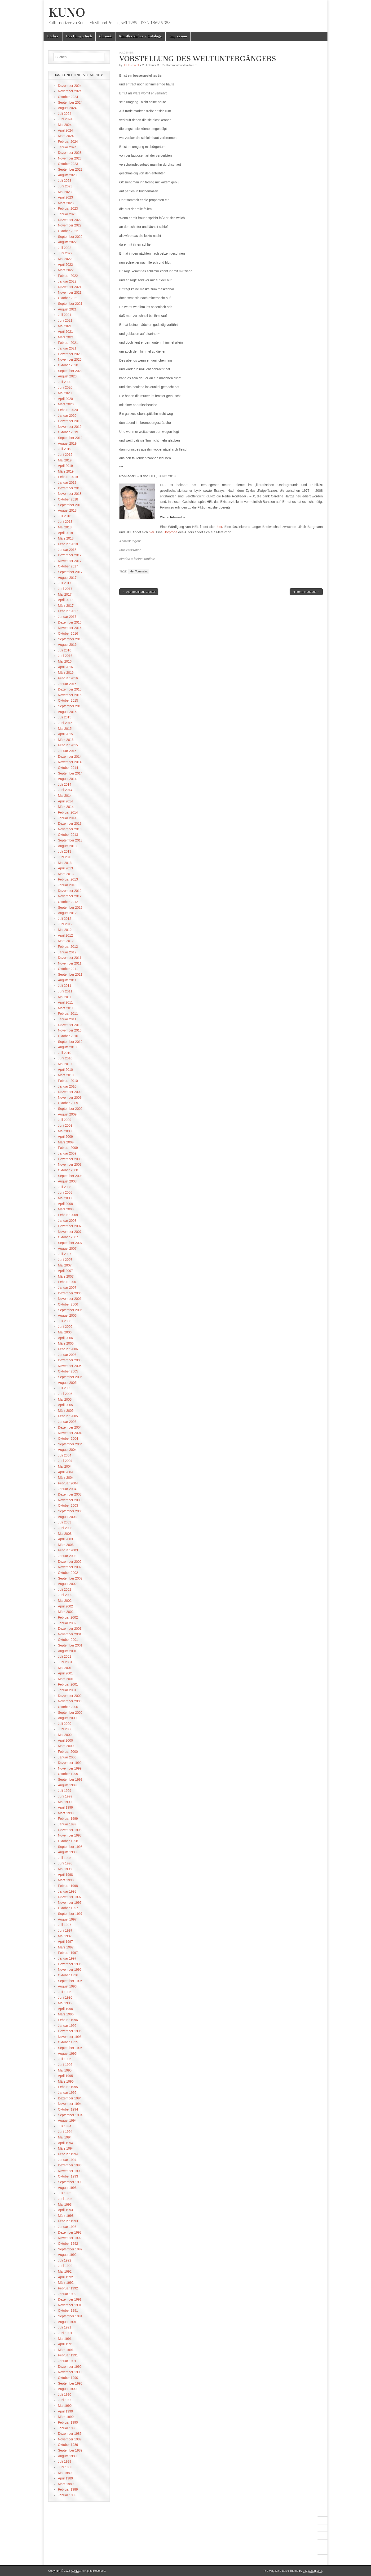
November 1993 (70, 2171)
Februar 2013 (68, 879)
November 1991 (70, 2305)
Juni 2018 (65, 521)
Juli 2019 (64, 449)
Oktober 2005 (68, 1371)
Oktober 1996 (68, 1975)
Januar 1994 (67, 2160)
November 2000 (70, 1701)
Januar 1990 (67, 2428)
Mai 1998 (65, 1869)
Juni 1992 (65, 2266)
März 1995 (66, 2081)
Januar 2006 (67, 1355)
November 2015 (70, 695)
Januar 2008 (67, 1220)
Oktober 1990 (68, 2378)
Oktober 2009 (68, 1103)
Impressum (178, 36)
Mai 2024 (65, 125)
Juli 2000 (64, 1724)
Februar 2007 (68, 1282)
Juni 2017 (65, 589)
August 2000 (67, 1718)
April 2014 (65, 801)
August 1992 (67, 2255)
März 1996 (66, 2014)
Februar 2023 (68, 208)
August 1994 (67, 2120)
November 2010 (70, 1030)
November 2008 (70, 1164)
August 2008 (67, 1181)
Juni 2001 (65, 1662)
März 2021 (66, 337)
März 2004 (66, 1477)
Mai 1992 (65, 2271)
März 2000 (66, 1746)
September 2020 (70, 371)
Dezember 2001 (70, 1628)
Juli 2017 (64, 583)
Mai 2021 (65, 326)
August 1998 (67, 1852)
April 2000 (65, 1740)
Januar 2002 (67, 1623)
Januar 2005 (67, 1422)
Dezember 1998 (70, 1830)
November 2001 (70, 1634)
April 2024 (65, 130)
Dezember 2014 (70, 756)
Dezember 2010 (70, 1025)
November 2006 (70, 1299)
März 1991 (66, 2350)
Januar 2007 (67, 1287)
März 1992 (66, 2282)
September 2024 (70, 102)
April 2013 (65, 868)
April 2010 (65, 1069)
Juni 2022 (65, 253)
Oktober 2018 (68, 499)
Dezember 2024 (70, 86)
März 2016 (66, 672)
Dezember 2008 (70, 1159)
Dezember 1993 (70, 2165)
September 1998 (70, 1847)
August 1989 (67, 2456)
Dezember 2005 (70, 1360)
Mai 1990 (65, 2406)
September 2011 (70, 974)
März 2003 (66, 1545)
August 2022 (67, 242)
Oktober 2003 (68, 1505)
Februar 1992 (68, 2288)
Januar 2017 (67, 617)
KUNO (66, 12)
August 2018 (67, 510)
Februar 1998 (68, 1886)
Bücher (53, 36)
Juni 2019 (65, 454)
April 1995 (65, 2076)
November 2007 (70, 1232)
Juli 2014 (64, 784)
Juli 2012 (64, 919)
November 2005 (70, 1366)
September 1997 (70, 1914)
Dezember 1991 (70, 2299)
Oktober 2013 (68, 835)
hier (219, 527)
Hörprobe (170, 532)
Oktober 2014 (68, 768)
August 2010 (67, 1047)
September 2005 (70, 1377)
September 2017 (70, 572)
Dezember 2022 (70, 220)
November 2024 (70, 91)
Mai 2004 (65, 1466)
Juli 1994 (64, 2126)
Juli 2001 (64, 1656)
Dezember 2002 (70, 1561)
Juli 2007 (64, 1254)
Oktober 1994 (68, 2109)
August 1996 (67, 1986)
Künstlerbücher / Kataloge (140, 36)
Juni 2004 (65, 1461)
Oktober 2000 (68, 1707)
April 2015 (65, 734)
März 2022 (66, 270)
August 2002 (67, 1584)
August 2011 (67, 980)
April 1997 (65, 1941)
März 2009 (66, 1142)
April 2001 (65, 1673)
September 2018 (70, 505)
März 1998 (66, 1880)
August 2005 (67, 1383)
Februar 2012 (68, 946)
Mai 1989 (65, 2473)
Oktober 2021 (68, 298)
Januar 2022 (67, 281)
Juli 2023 (64, 180)
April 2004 (65, 1472)
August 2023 (67, 175)
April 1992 (65, 2277)
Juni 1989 (65, 2467)
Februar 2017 (68, 611)
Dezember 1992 (70, 2232)
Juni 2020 (65, 387)
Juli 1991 (64, 2327)
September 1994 (70, 2115)
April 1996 (65, 2009)
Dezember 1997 (70, 1897)
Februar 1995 (68, 2087)
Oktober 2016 (68, 633)
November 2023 (70, 158)
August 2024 (67, 108)
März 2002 (66, 1612)
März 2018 (66, 538)
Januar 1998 (67, 1891)
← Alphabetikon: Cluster (138, 591)
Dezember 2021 (70, 287)
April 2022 (65, 264)
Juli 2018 (64, 516)
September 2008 (70, 1176)
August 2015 (67, 712)
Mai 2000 (65, 1735)
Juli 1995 (64, 2059)
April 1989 (65, 2478)
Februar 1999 (68, 1818)
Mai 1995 (65, 2070)
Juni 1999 (65, 1796)
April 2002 (65, 1606)
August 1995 (67, 2053)
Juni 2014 (65, 790)
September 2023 (70, 169)
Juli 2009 (64, 1120)
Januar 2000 (67, 1757)
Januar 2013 (67, 885)
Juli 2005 (64, 1388)
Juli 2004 (64, 1455)
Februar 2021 (68, 343)
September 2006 (70, 1310)
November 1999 (70, 1768)
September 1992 (70, 2249)
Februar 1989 (68, 2489)
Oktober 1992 (68, 2243)
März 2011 (66, 1008)
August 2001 (67, 1651)
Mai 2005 (65, 1399)
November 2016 (70, 628)
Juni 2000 (65, 1729)
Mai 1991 (65, 2339)
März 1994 (66, 2148)
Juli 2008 (64, 1187)
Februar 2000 (68, 1751)
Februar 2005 (68, 1416)
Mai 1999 (65, 1802)
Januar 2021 (67, 348)
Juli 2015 (64, 717)
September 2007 (70, 1243)
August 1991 (67, 2322)
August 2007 (67, 1248)
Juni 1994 (65, 2131)
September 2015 (70, 706)
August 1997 (67, 1919)
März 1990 (66, 2417)
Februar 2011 (68, 1013)
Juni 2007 (65, 1259)
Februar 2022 (68, 276)
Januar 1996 (67, 2025)
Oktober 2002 (68, 1573)
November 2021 (70, 292)
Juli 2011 (64, 985)
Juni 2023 (65, 186)
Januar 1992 (67, 2294)
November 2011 (70, 963)
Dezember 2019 (70, 421)
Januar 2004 (67, 1489)
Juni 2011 (65, 991)
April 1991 (65, 2344)
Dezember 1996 (70, 1964)
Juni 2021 (65, 320)
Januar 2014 (67, 818)
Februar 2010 (68, 1081)
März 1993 (66, 2215)
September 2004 (70, 1444)
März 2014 (66, 807)
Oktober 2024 (68, 97)
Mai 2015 (65, 728)
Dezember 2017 (70, 555)
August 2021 (67, 309)
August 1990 (67, 2389)
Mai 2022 (65, 259)
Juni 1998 (65, 1863)
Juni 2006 (65, 1326)
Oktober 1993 (68, 2176)
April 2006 (65, 1338)
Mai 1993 (65, 2204)
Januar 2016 (67, 684)
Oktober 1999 (68, 1774)
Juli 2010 (64, 1053)
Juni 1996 (65, 1997)
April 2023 (65, 197)
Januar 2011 (67, 1019)
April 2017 (65, 600)
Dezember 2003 (70, 1494)
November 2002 (70, 1567)
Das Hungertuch (79, 36)
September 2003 (70, 1511)
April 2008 (65, 1204)
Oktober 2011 (68, 969)
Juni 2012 (65, 924)
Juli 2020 (64, 382)
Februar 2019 (68, 477)
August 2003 (67, 1517)
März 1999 (66, 1813)
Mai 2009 (65, 1131)
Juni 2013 (65, 857)
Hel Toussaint (131, 65)
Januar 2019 (67, 482)
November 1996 (70, 1969)
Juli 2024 (64, 113)
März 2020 (66, 404)
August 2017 (67, 578)
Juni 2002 (65, 1595)
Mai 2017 (65, 594)
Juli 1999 (64, 1791)
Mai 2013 (65, 863)
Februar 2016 (68, 678)
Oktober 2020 (68, 365)
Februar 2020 (68, 410)
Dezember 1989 (70, 2433)
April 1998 (65, 1875)
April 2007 (65, 1271)
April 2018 (65, 533)
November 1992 (70, 2238)
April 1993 (65, 2210)
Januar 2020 (67, 415)
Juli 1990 (64, 2394)
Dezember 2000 (70, 1696)
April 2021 (65, 331)
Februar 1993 (68, 2221)
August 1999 (67, 1785)
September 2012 (70, 907)
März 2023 (66, 203)
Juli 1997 (64, 1925)
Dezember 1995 (70, 2031)
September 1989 (70, 2450)
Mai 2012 (65, 930)
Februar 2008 (68, 1215)
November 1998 (70, 1835)
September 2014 (70, 773)
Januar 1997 (67, 1958)
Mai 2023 (65, 192)
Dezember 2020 (70, 354)
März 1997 (66, 1947)
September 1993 (70, 2182)
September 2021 (70, 303)
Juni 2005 (65, 1394)
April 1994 (65, 2143)
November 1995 (70, 2037)
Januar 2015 (67, 751)
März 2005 (66, 1410)
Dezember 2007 (70, 1226)
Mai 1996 (65, 2003)
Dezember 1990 (70, 2366)
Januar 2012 (67, 952)
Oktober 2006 (68, 1304)
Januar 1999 (67, 1824)
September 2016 (70, 639)
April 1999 (65, 1807)
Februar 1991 (68, 2355)
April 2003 (65, 1539)
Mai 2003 (65, 1534)
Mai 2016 (65, 661)
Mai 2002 (65, 1600)
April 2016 (65, 667)
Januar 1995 (67, 2092)
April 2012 (65, 935)
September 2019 (70, 438)
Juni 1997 (65, 1930)
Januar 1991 (67, 2361)
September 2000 (70, 1712)
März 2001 (66, 1679)
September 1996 (70, 1981)
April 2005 (65, 1405)
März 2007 (66, 1276)
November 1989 (70, 2439)
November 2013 (70, 829)
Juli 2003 (64, 1522)
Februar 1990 (68, 2422)
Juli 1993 (64, 2193)
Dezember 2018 (70, 488)
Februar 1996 (68, 2020)
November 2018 (70, 494)
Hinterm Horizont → (306, 591)
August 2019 (67, 443)
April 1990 (65, 2411)
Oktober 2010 (68, 1036)
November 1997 (70, 1902)
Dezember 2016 (70, 622)
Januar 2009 (67, 1153)
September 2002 (70, 1578)
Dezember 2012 (70, 891)
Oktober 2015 (68, 700)
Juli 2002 (64, 1589)
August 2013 (67, 846)
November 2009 (70, 1097)
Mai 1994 (65, 2137)
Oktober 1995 (68, 2042)
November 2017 (70, 561)
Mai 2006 (65, 1332)
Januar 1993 (67, 2227)
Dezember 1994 (70, 2098)
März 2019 (66, 471)
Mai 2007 (65, 1265)
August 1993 (67, 2188)
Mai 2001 (65, 1668)
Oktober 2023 (68, 164)
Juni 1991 (65, 2333)
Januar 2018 (67, 550)
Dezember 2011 (70, 958)
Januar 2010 (67, 1086)
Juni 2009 (65, 1125)
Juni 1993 (65, 2199)
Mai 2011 (65, 997)
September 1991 (70, 2316)
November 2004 (70, 1433)
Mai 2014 (65, 795)
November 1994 (70, 2104)
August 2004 (67, 1450)
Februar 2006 (68, 1349)
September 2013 (70, 840)
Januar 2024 (67, 147)
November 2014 (70, 762)
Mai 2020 (65, 393)
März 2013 (66, 874)
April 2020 (65, 399)
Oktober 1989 (68, 2445)
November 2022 (70, 225)
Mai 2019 (65, 460)
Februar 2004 (68, 1483)
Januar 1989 (67, 2495)
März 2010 (66, 1075)
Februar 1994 (68, 2154)
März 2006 (66, 1343)
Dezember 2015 (70, 689)
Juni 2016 (65, 656)
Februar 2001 (68, 1684)
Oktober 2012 (68, 902)
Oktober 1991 (68, 2310)
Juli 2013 (64, 851)
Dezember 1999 (70, 1763)
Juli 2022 (64, 248)
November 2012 (70, 896)
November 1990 (70, 2372)
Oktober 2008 (68, 1170)
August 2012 (67, 913)
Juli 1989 (64, 2461)
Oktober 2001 (68, 1640)
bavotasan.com (312, 2570)
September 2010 (70, 1042)
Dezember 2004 (70, 1427)
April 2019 (65, 466)
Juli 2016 (64, 650)
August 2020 (67, 376)
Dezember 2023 (70, 153)
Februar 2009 (68, 1148)
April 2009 (65, 1136)
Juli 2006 (64, 1321)
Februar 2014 (68, 812)
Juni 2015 (65, 723)
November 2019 (70, 427)
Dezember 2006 (70, 1293)
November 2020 (70, 359)
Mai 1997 (65, 1936)
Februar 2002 (68, 1617)
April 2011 (65, 1002)
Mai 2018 (65, 527)
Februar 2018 (68, 544)
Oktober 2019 (68, 432)
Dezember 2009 (70, 1092)
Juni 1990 (65, 2400)
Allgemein (126, 52)
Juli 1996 (64, 1992)
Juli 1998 (64, 1858)
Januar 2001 (67, 1690)
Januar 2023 (67, 214)
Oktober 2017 (68, 566)
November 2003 (70, 1500)
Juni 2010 (65, 1058)
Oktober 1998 (68, 1841)
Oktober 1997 (68, 1908)
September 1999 (70, 1779)
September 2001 (70, 1645)
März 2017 (66, 605)
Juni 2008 (65, 1192)
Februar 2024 (68, 141)
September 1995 (70, 2048)
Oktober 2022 (68, 231)
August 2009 (67, 1114)
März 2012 (66, 941)
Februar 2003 (68, 1550)
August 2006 (67, 1315)
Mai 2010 (65, 1064)
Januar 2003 (67, 1556)
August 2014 (67, 779)
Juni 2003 (65, 1528)
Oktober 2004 (68, 1438)
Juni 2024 (65, 119)
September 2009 (70, 1109)
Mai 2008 (65, 1198)
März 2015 (66, 740)
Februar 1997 (68, 1953)
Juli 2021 (64, 315)
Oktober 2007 (68, 1237)
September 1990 (70, 2383)
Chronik (105, 36)
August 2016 (67, 644)
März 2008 (66, 1209)
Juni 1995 (65, 2065)
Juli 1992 (64, 2260)
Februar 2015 (68, 745)
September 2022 (70, 237)
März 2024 (66, 136)
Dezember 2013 (70, 823)
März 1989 (66, 2484)
